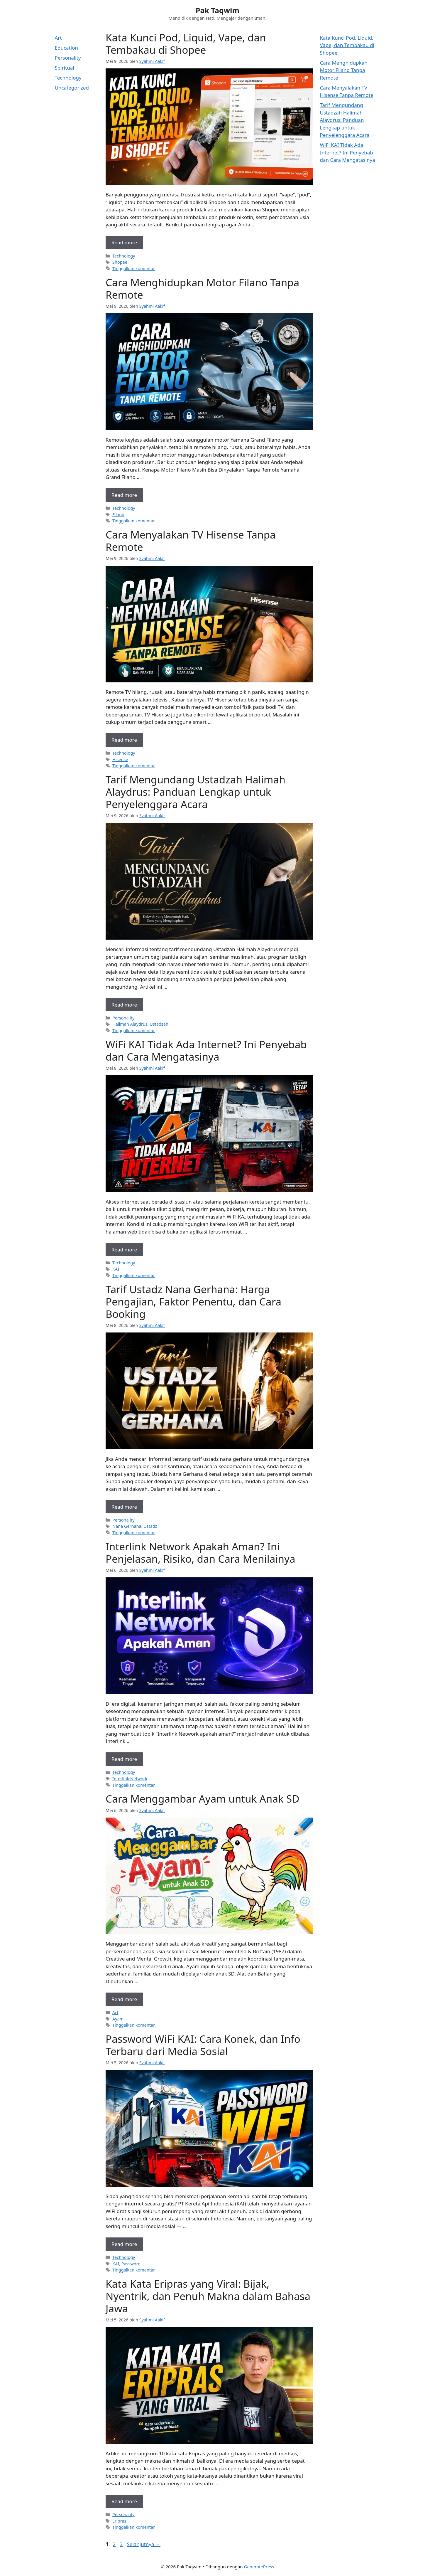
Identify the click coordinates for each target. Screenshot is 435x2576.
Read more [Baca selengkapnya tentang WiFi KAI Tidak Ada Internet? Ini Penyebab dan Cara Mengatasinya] (124, 1249)
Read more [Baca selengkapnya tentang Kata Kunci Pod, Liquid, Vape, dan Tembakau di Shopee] (124, 242)
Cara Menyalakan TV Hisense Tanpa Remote (191, 541)
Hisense (120, 759)
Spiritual (64, 67)
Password (131, 2264)
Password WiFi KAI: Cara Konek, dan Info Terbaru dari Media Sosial (203, 2045)
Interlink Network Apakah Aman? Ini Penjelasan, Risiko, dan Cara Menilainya (200, 1552)
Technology (123, 256)
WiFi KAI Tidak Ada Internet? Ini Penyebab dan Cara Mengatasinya (206, 1050)
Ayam (117, 2019)
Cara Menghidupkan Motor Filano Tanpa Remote (202, 288)
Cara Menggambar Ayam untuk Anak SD (202, 1799)
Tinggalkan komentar (133, 268)
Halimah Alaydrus (130, 1024)
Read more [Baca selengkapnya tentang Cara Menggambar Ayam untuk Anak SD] (124, 1999)
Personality (123, 1018)
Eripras (119, 2521)
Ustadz (150, 1526)
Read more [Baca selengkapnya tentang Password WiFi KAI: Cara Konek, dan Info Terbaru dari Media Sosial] (124, 2244)
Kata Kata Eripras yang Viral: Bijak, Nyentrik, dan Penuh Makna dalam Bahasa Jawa (208, 2296)
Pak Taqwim (217, 10)
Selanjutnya (143, 2544)
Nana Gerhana (126, 1526)
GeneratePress (259, 2567)
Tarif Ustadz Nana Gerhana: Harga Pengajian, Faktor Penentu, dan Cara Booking (193, 1301)
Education (66, 47)
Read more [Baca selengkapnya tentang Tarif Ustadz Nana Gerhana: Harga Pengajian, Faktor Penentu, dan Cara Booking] (124, 1506)
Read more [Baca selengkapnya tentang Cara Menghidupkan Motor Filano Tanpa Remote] (124, 495)
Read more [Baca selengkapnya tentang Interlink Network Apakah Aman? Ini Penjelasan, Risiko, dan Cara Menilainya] (124, 1759)
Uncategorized (72, 87)
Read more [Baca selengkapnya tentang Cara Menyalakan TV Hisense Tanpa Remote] (124, 739)
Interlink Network (129, 1778)
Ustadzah (159, 1024)
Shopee (119, 262)
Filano (118, 514)
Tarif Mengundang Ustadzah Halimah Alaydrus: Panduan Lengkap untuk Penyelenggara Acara (195, 792)
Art (115, 2012)
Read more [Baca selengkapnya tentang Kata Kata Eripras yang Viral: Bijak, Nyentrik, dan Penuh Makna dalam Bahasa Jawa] (124, 2501)
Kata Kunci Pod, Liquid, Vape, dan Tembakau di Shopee (186, 44)
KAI (115, 1269)
